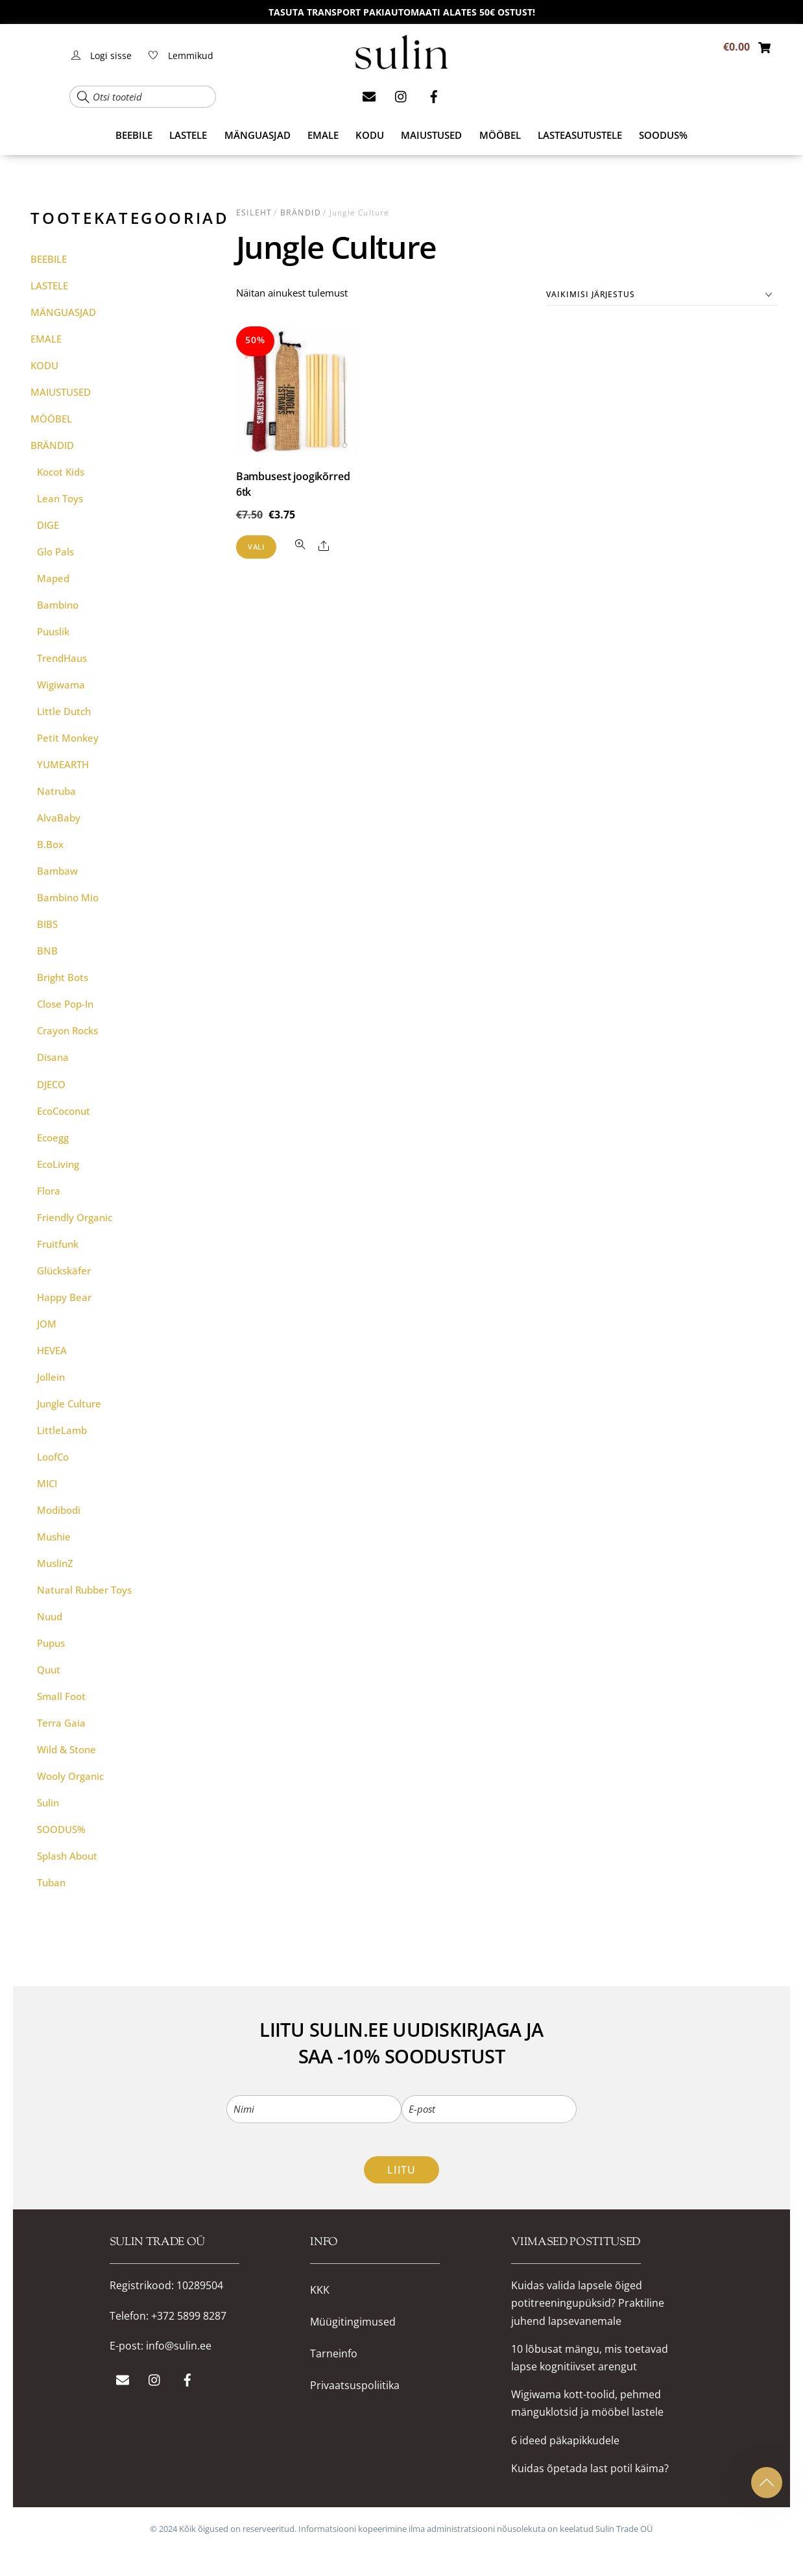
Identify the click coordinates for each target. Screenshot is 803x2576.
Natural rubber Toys (84, 1589)
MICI (47, 1483)
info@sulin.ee (178, 2346)
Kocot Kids (60, 471)
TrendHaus (62, 657)
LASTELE (188, 134)
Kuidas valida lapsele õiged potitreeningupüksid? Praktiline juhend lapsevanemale (587, 2302)
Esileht (254, 212)
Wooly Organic (70, 1775)
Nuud (49, 1616)
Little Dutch (64, 711)
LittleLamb (62, 1430)
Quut (48, 1669)
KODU (369, 134)
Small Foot (61, 1696)
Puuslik (53, 631)
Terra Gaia (61, 1722)
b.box (50, 844)
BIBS (47, 923)
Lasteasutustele (580, 134)
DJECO (51, 1084)
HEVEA (52, 1350)
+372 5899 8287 (188, 2316)
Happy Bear (64, 1297)
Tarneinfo (333, 2354)
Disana (53, 1057)
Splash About (67, 1855)
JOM (46, 1323)
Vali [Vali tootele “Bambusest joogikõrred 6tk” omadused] (256, 547)
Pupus (51, 1642)
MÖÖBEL (500, 134)
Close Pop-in (65, 1003)
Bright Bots (62, 977)
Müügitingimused (353, 2322)
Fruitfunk (57, 1243)
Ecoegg (53, 1137)
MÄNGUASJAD (257, 134)
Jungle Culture (69, 1403)
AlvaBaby (58, 817)
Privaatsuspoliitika (355, 2385)
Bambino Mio (68, 897)
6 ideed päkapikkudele (565, 2440)
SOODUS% (663, 134)
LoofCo (53, 1456)
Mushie (54, 1536)
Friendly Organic (74, 1217)
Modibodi (58, 1509)
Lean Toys (60, 498)
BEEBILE (133, 134)
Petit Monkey (68, 737)
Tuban (51, 1882)
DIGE (48, 524)
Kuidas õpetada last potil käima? (590, 2468)
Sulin (48, 1802)
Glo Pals (55, 551)
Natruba (56, 790)
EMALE (323, 134)
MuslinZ (55, 1563)
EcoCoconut (63, 1110)
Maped (53, 578)
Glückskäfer (64, 1270)
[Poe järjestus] (662, 295)
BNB (47, 950)
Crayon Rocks (67, 1030)
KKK (320, 2290)
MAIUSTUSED (431, 134)
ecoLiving (58, 1164)
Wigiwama (61, 684)
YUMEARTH (63, 764)
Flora (48, 1190)
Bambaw (57, 870)
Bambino (57, 604)
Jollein (51, 1376)
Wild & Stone (66, 1749)
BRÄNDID (300, 212)
